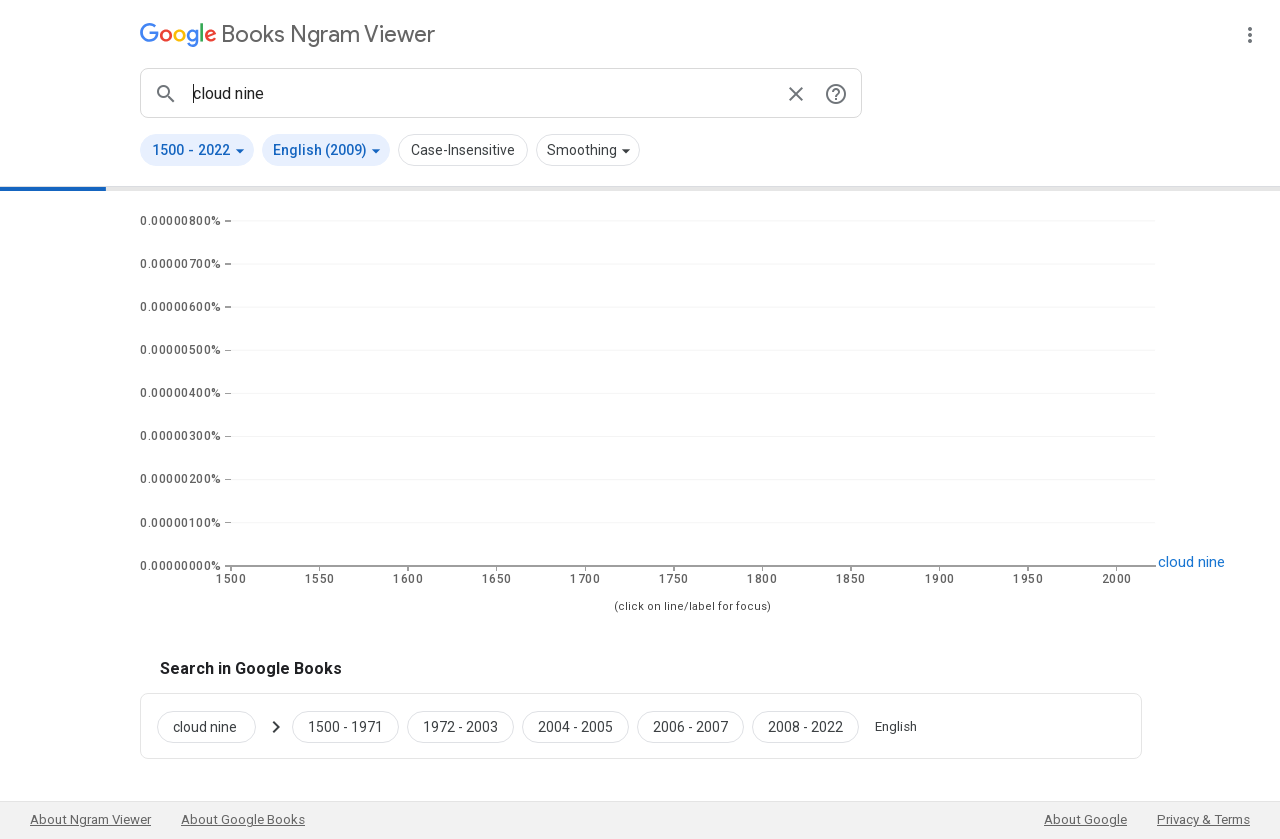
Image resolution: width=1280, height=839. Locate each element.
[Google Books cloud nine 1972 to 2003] (460, 726)
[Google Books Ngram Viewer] (287, 34)
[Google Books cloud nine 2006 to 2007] (690, 726)
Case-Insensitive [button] (463, 150)
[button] (197, 150)
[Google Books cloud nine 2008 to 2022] (805, 726)
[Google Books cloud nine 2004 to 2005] (575, 726)
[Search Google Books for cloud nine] (214, 726)
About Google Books (243, 819)
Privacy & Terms (1203, 819)
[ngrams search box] (481, 93)
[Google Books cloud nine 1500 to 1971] (345, 726)
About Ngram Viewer (90, 819)
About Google (1085, 819)
